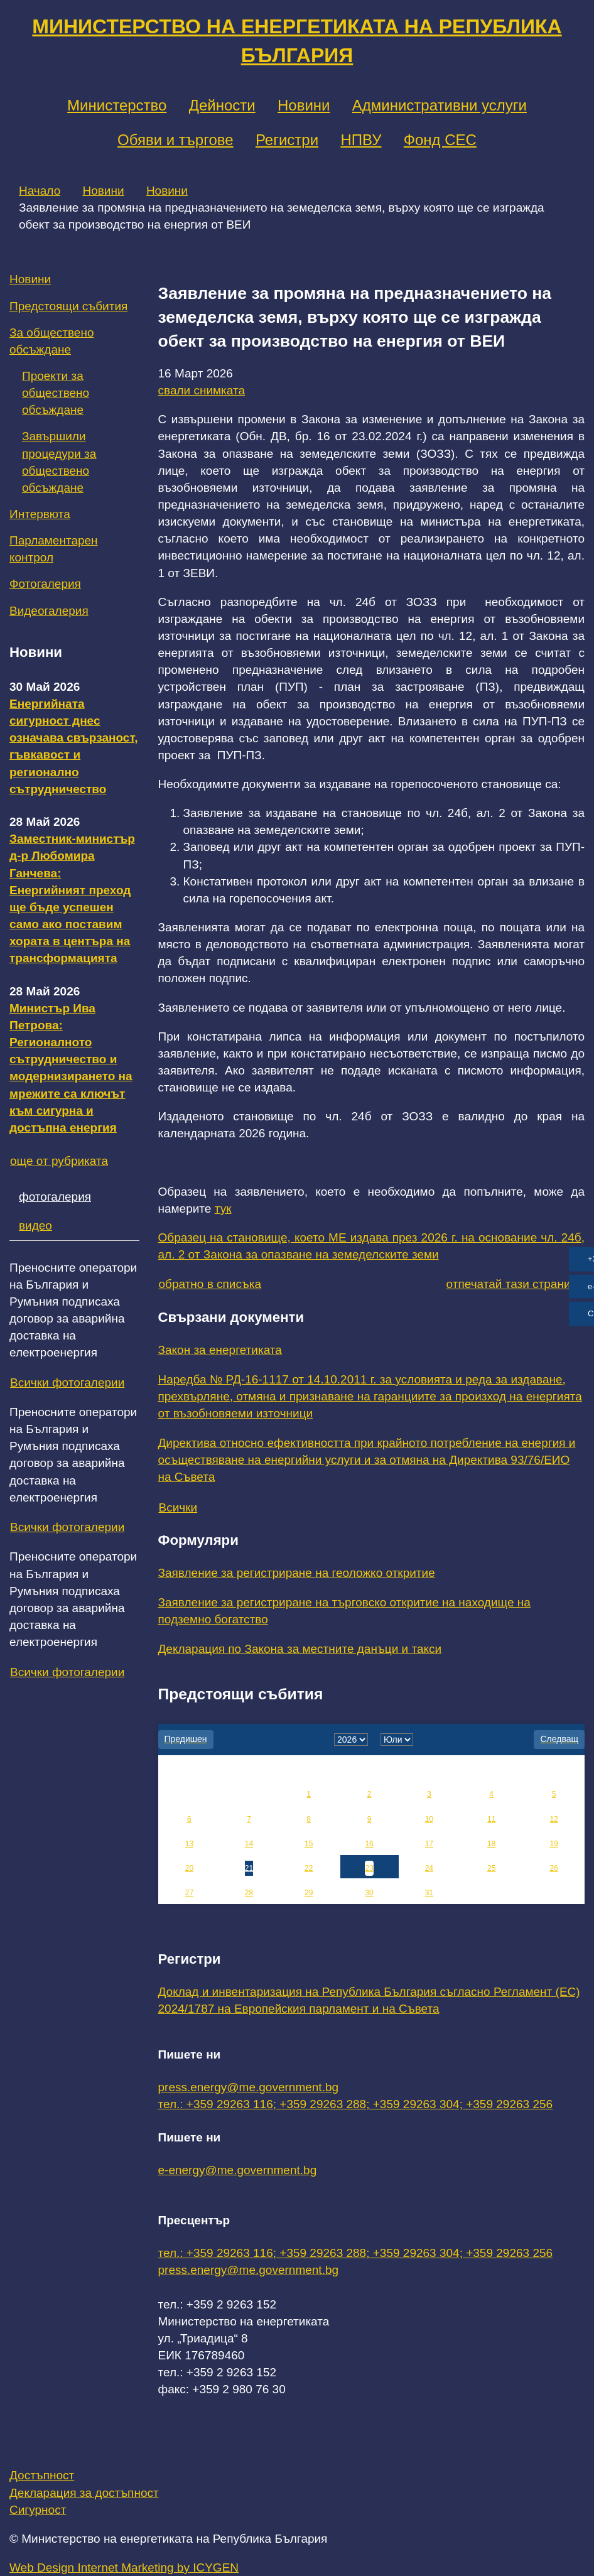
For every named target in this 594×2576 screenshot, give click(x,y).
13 (189, 1843)
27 (189, 1892)
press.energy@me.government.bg (248, 2087)
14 (249, 1843)
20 (189, 1868)
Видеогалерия (49, 610)
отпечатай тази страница (515, 1284)
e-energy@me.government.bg (237, 2170)
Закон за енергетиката (220, 1349)
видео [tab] (35, 1225)
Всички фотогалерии (67, 1382)
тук (223, 1208)
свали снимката (202, 390)
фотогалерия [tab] (55, 1196)
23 (369, 1868)
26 (553, 1868)
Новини (304, 105)
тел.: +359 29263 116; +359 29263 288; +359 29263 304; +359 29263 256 (355, 2104)
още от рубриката (59, 1160)
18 (491, 1843)
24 (429, 1868)
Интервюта (39, 514)
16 (369, 1843)
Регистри (287, 139)
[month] (397, 1739)
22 (309, 1868)
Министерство (116, 105)
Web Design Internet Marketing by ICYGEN (124, 2567)
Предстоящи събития (68, 306)
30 (369, 1892)
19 (553, 1843)
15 (309, 1843)
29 (309, 1892)
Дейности (222, 105)
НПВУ (360, 139)
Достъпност (41, 2475)
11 (491, 1819)
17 (429, 1843)
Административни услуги (439, 105)
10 (429, 1819)
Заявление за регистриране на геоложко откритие (296, 1572)
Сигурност (37, 2509)
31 (429, 1892)
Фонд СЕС (440, 139)
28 (249, 1892)
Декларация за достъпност (84, 2492)
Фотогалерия (45, 583)
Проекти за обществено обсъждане (55, 392)
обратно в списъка (210, 1284)
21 (249, 1868)
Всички (178, 1507)
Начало (39, 190)
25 (491, 1868)
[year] (351, 1739)
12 (553, 1819)
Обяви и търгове (175, 139)
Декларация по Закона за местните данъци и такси (300, 1648)
